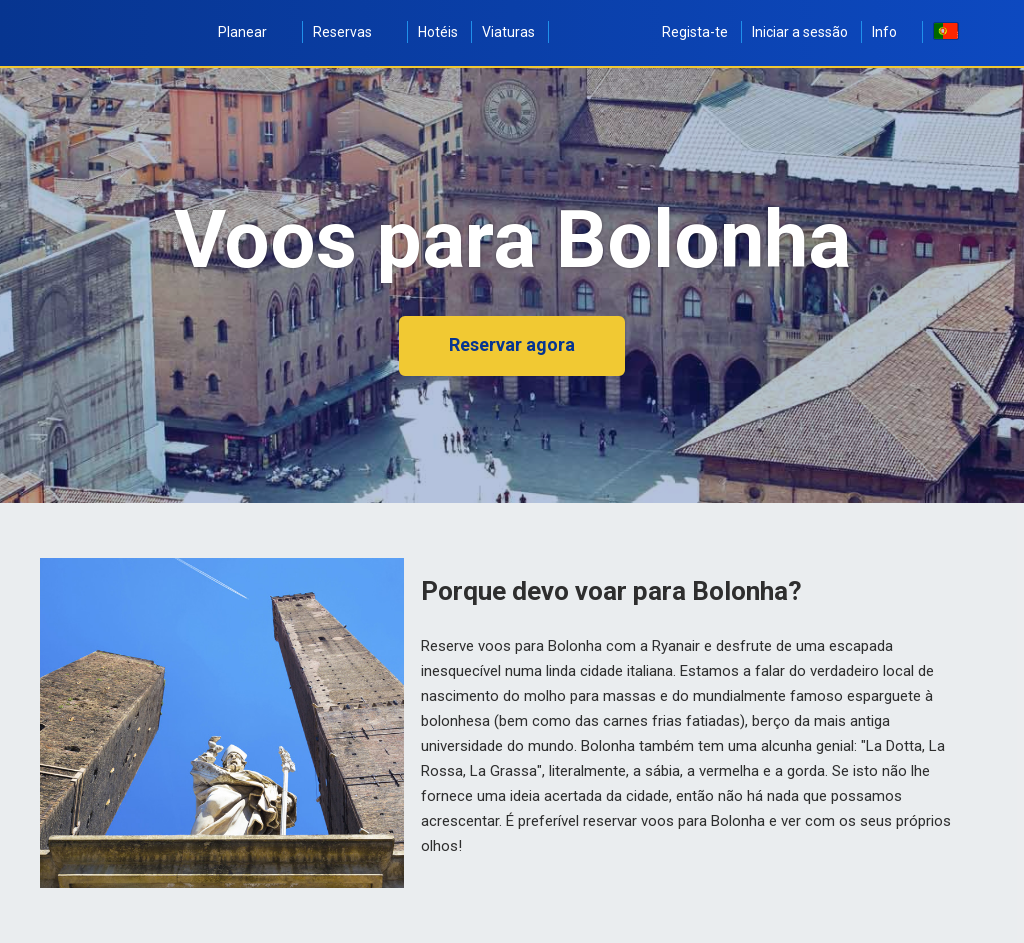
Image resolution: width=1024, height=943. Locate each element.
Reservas (353, 32)
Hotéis (438, 32)
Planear (253, 32)
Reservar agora (512, 344)
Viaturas (508, 32)
